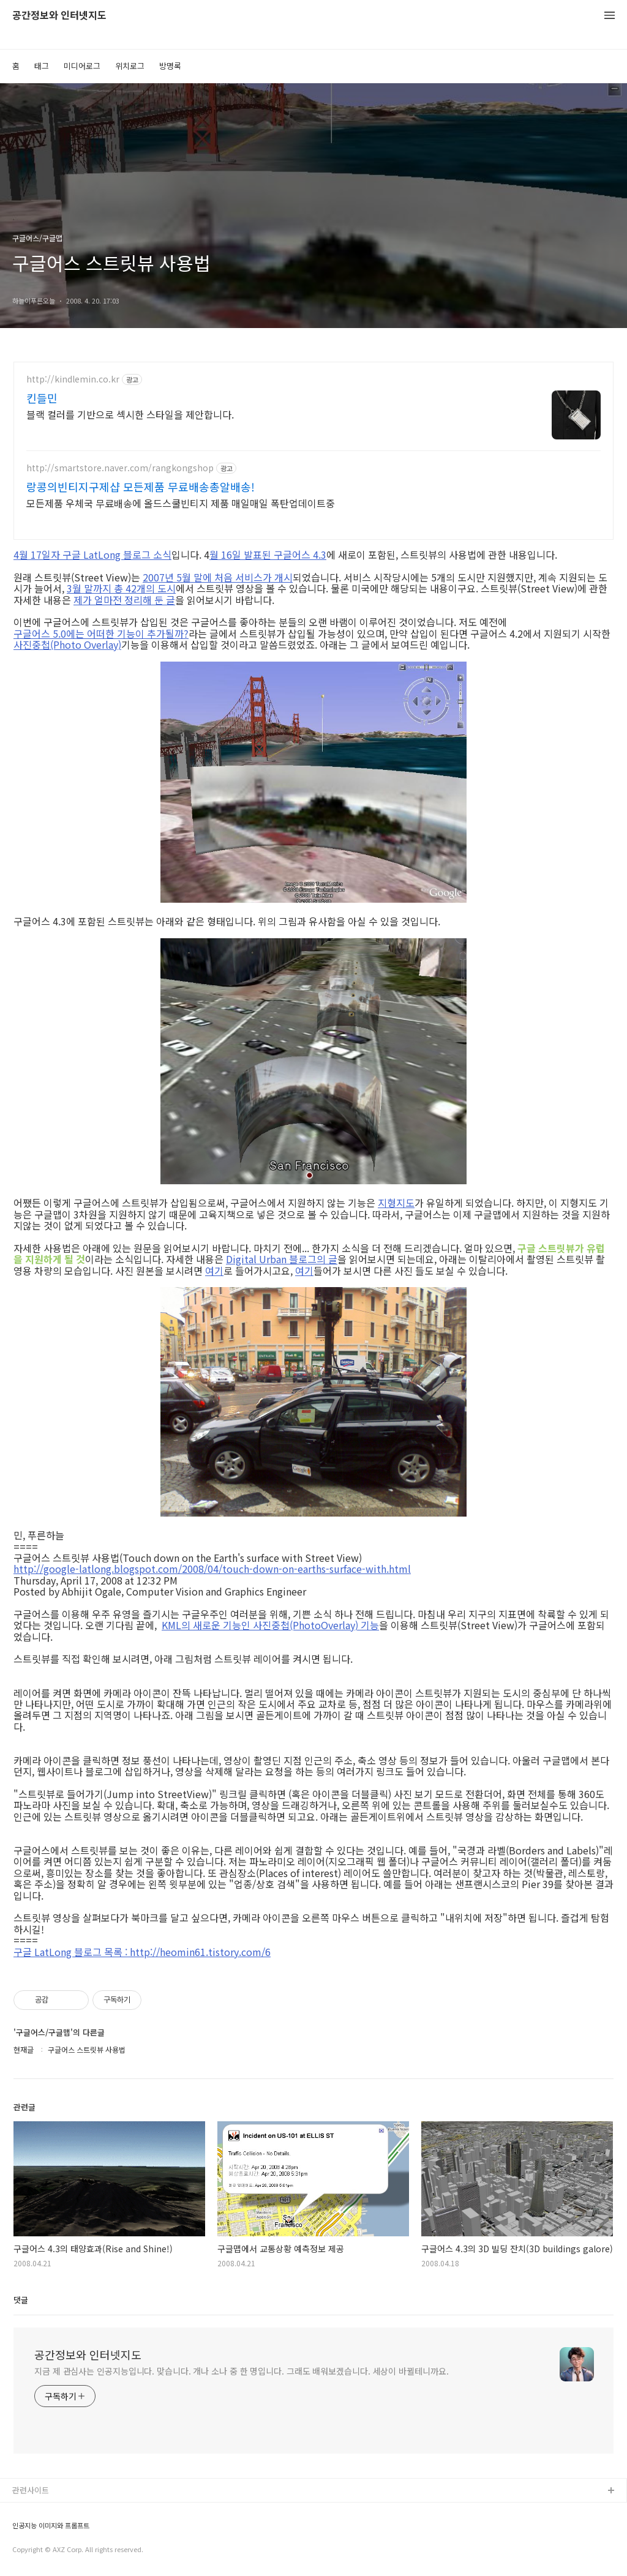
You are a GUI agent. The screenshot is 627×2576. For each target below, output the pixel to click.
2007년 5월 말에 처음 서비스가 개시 (218, 577)
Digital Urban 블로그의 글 (281, 1258)
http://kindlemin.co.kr (72, 379)
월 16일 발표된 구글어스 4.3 (267, 554)
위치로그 (130, 66)
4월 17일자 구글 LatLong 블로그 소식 (92, 554)
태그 (41, 66)
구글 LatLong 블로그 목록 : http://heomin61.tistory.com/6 (142, 1951)
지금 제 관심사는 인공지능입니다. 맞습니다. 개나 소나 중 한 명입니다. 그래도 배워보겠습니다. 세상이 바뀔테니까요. (241, 2371)
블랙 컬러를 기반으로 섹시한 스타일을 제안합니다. (130, 414)
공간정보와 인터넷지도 (59, 15)
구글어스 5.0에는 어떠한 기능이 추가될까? (101, 633)
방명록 (170, 66)
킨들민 (42, 397)
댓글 (20, 2299)
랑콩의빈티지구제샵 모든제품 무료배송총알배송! (140, 486)
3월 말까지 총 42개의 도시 (121, 588)
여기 (214, 1270)
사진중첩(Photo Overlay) (67, 644)
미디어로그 (82, 66)
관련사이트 (30, 2490)
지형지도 (396, 1202)
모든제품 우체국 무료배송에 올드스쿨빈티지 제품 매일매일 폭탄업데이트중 (180, 503)
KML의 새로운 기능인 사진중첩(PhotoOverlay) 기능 (270, 1624)
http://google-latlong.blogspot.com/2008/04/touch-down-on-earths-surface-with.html (212, 1568)
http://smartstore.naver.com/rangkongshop (120, 468)
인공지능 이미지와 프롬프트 (50, 2525)
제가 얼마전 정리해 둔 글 (124, 599)
